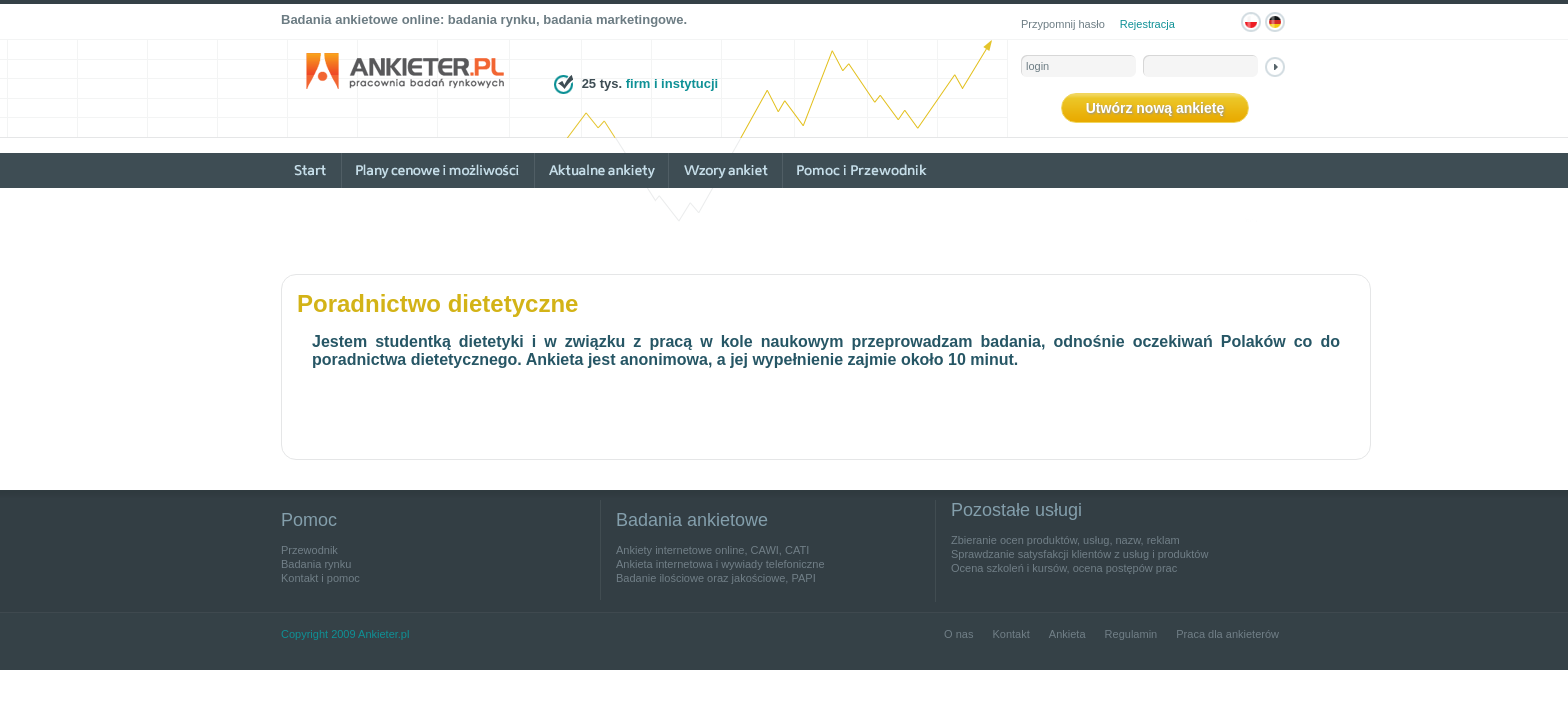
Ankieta (1067, 634)
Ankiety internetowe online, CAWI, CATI (712, 550)
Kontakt (1010, 634)
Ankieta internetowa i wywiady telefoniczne (720, 564)
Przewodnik (309, 550)
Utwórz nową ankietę (1155, 108)
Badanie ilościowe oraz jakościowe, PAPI (716, 578)
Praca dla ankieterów (1227, 634)
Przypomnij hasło (1063, 24)
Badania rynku (316, 564)
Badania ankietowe (692, 520)
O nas (958, 634)
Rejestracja (1147, 24)
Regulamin (1131, 634)
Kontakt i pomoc (320, 578)
